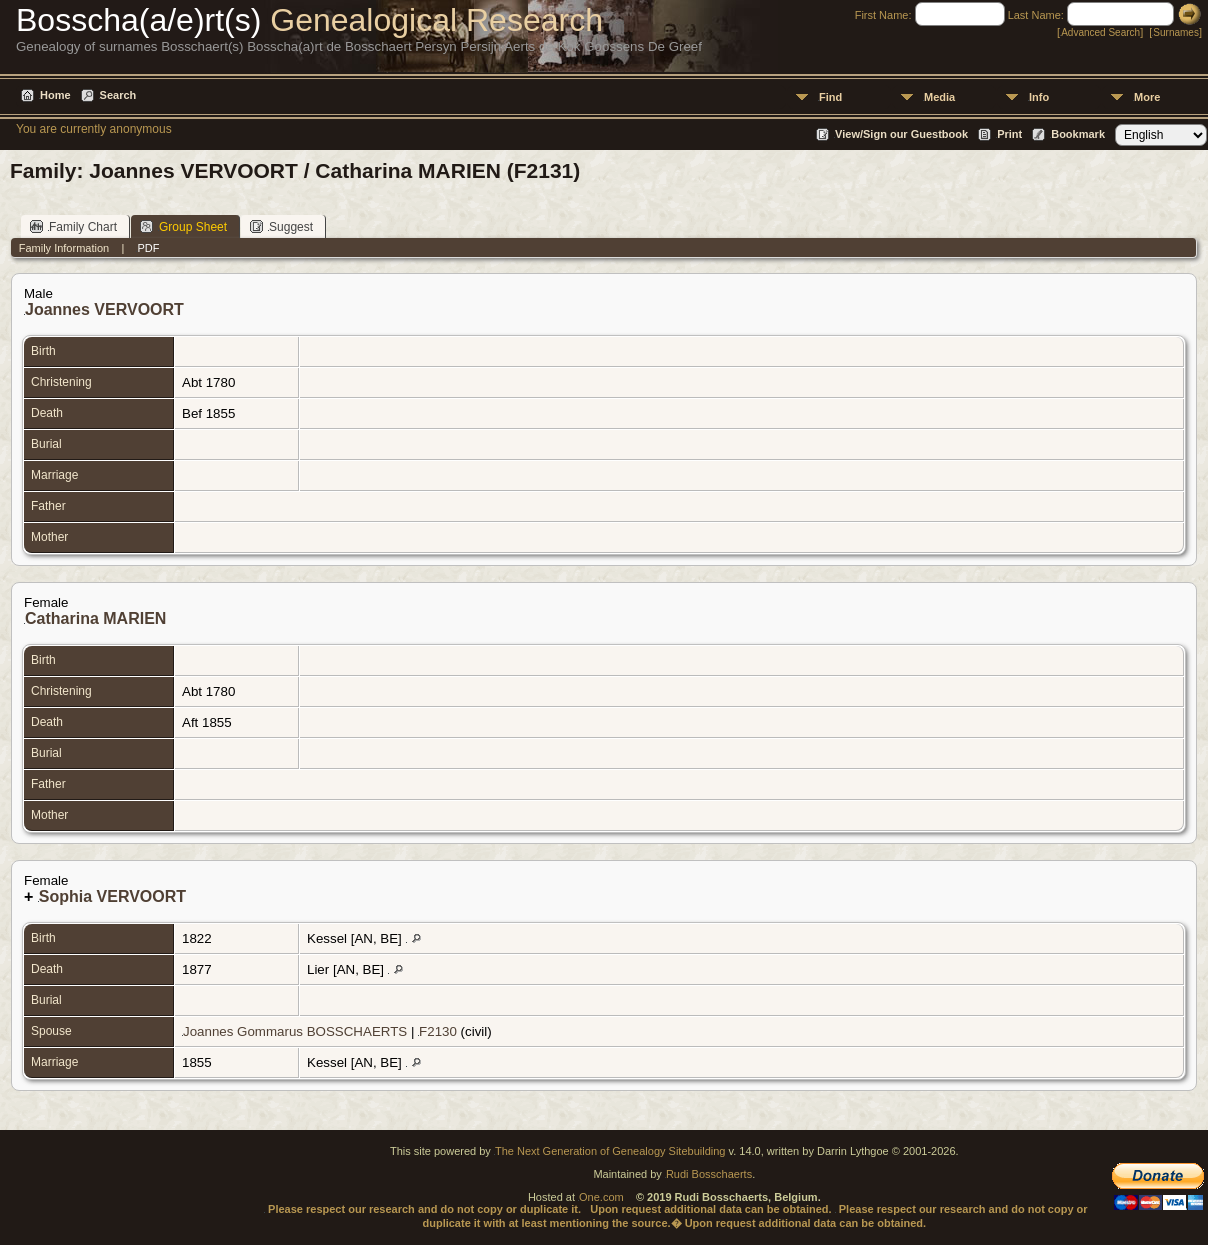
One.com (601, 1197)
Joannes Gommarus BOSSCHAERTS (295, 1031)
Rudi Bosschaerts (709, 1174)
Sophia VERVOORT (112, 896)
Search (118, 95)
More (1147, 97)
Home (55, 95)
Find (830, 97)
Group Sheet (183, 226)
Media (939, 97)
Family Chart (73, 226)
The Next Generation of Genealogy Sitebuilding (610, 1151)
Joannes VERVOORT (104, 309)
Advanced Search (1100, 32)
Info (1039, 97)
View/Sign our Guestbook (901, 134)
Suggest (281, 226)
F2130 (438, 1031)
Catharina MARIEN (95, 618)
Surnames (1176, 32)
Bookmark (1078, 134)
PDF (148, 248)
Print (1009, 134)
